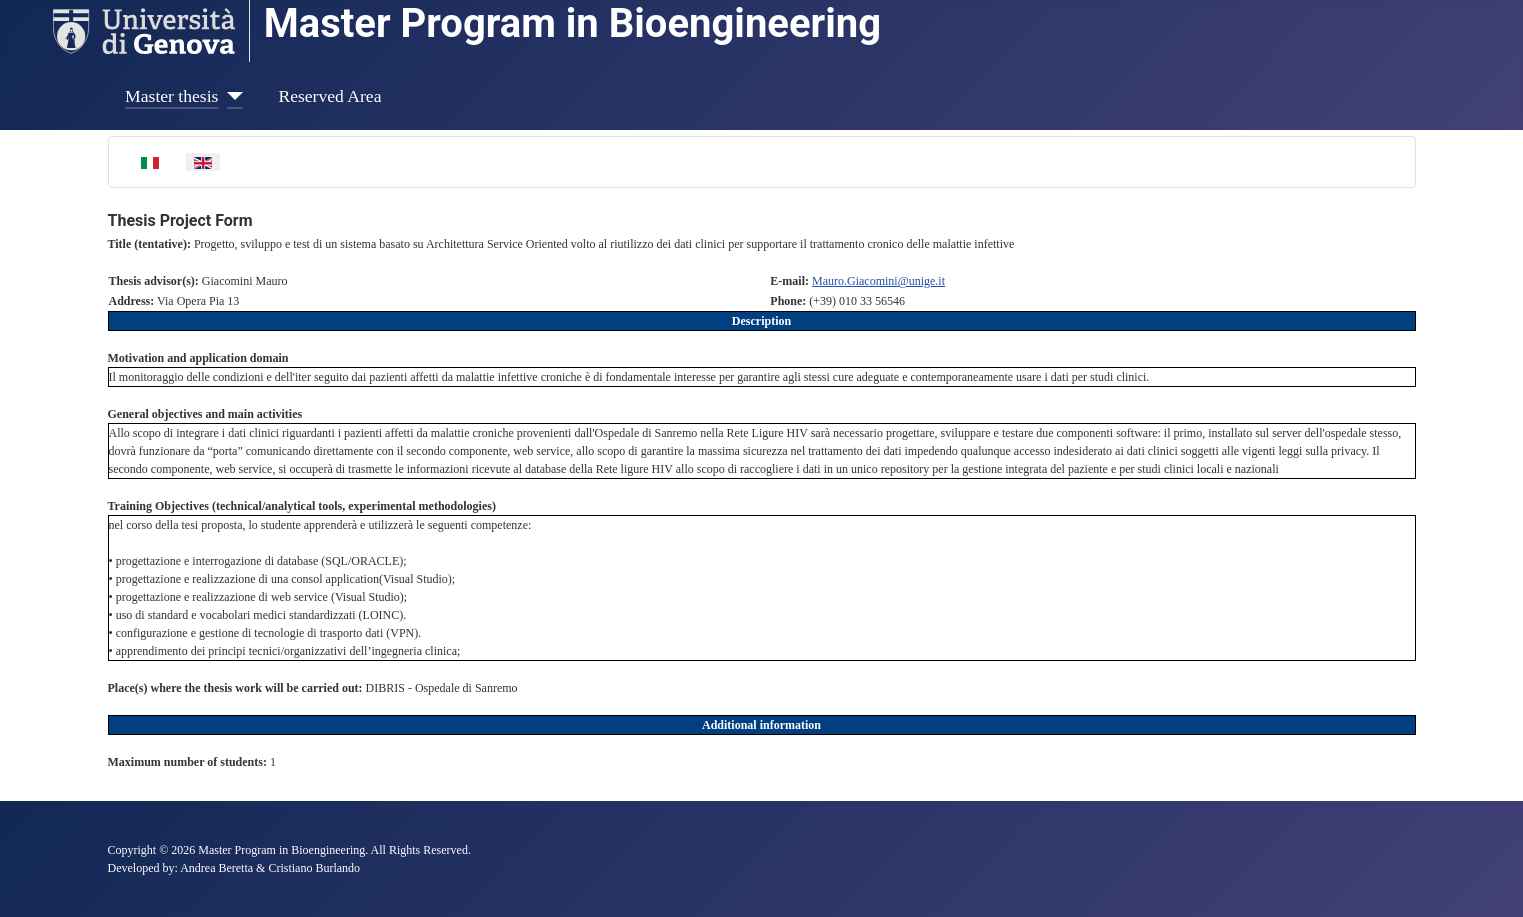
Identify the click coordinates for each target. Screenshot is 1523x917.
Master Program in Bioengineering (572, 23)
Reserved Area (329, 96)
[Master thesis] (230, 96)
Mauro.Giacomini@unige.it (878, 281)
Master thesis (171, 96)
